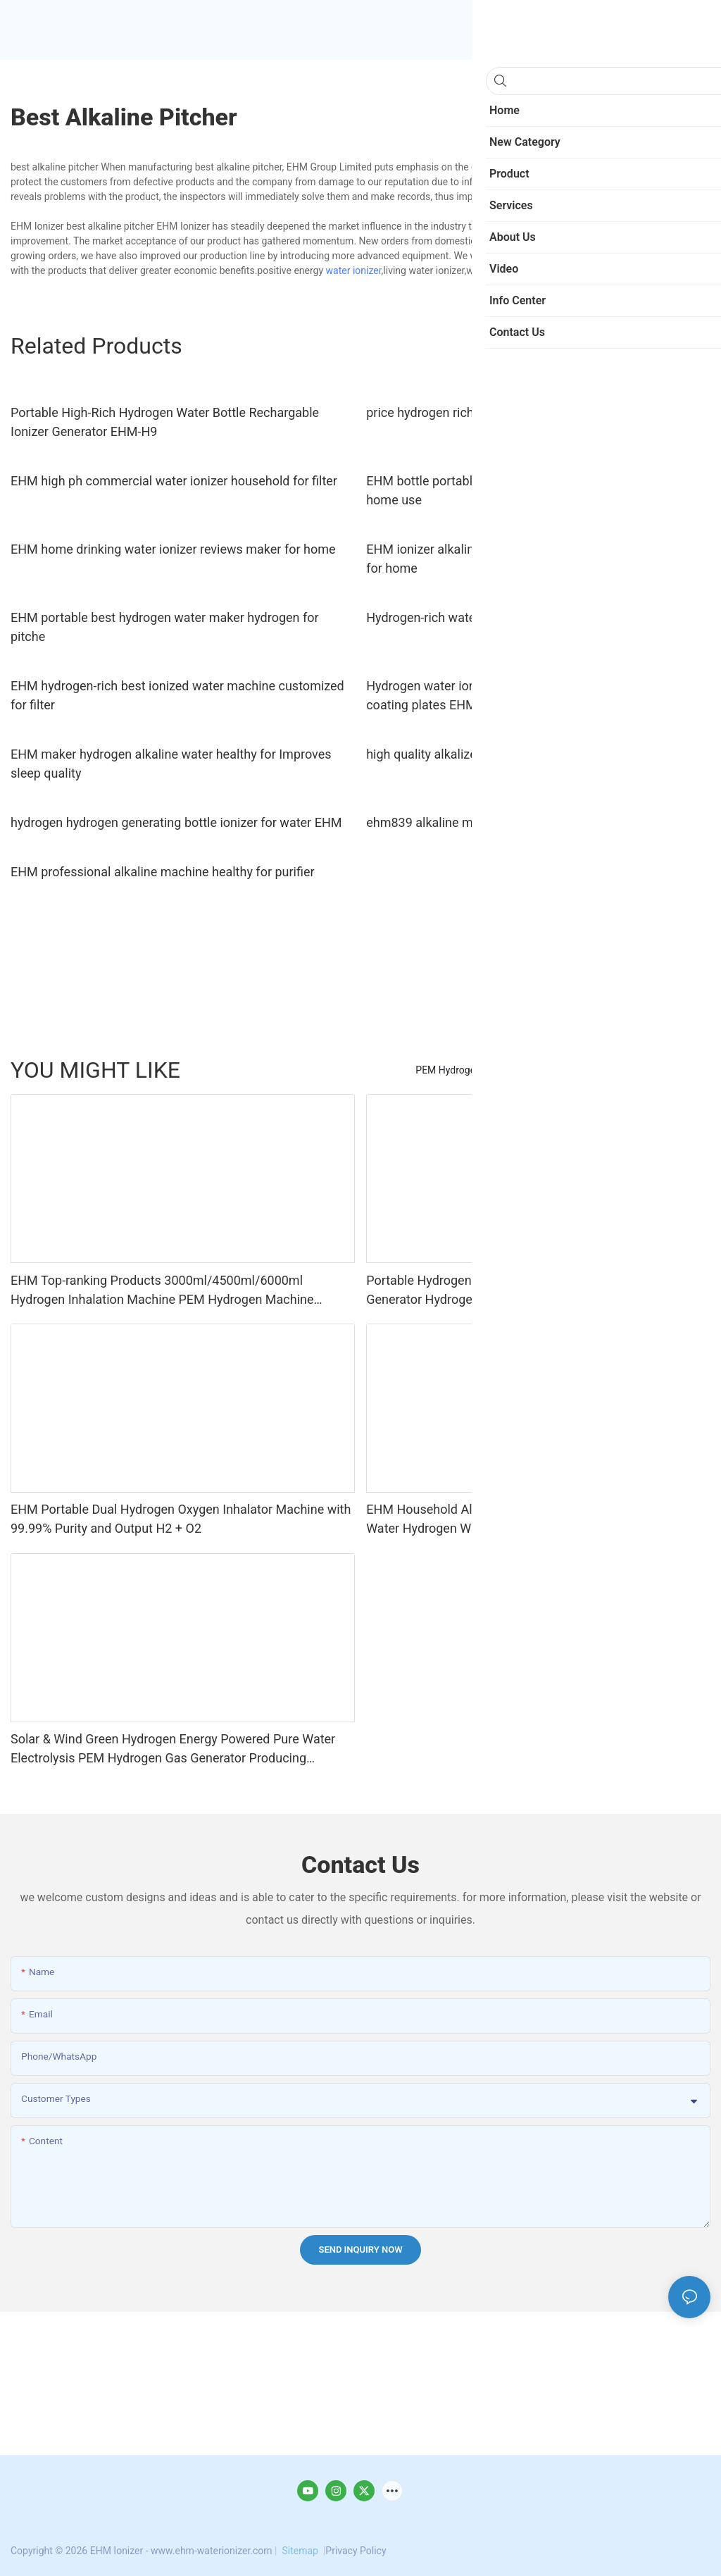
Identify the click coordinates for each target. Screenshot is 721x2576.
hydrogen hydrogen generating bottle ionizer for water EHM (176, 822)
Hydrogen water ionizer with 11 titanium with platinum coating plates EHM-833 (517, 695)
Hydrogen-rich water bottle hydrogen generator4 (500, 617)
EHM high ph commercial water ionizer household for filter (174, 480)
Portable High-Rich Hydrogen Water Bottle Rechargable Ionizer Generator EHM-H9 (165, 422)
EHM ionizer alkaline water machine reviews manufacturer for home (529, 558)
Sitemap (300, 2550)
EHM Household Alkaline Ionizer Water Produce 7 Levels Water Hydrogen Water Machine (524, 1519)
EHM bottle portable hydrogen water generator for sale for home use (528, 490)
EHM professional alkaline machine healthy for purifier (163, 871)
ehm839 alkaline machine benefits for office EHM (504, 822)
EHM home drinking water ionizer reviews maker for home (173, 549)
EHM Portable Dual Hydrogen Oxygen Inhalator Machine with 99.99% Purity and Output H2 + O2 (181, 1519)
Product (613, 1070)
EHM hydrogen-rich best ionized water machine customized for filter (177, 695)
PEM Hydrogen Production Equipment (497, 1070)
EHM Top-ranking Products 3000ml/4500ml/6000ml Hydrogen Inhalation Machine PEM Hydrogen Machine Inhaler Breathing (162, 1291)
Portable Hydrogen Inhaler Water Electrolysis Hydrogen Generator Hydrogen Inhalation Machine (520, 1290)
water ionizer (354, 270)
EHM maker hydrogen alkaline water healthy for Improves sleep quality (171, 763)
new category (674, 1070)
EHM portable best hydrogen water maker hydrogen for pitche (165, 627)
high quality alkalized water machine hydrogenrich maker (525, 754)
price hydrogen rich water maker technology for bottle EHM (531, 412)
